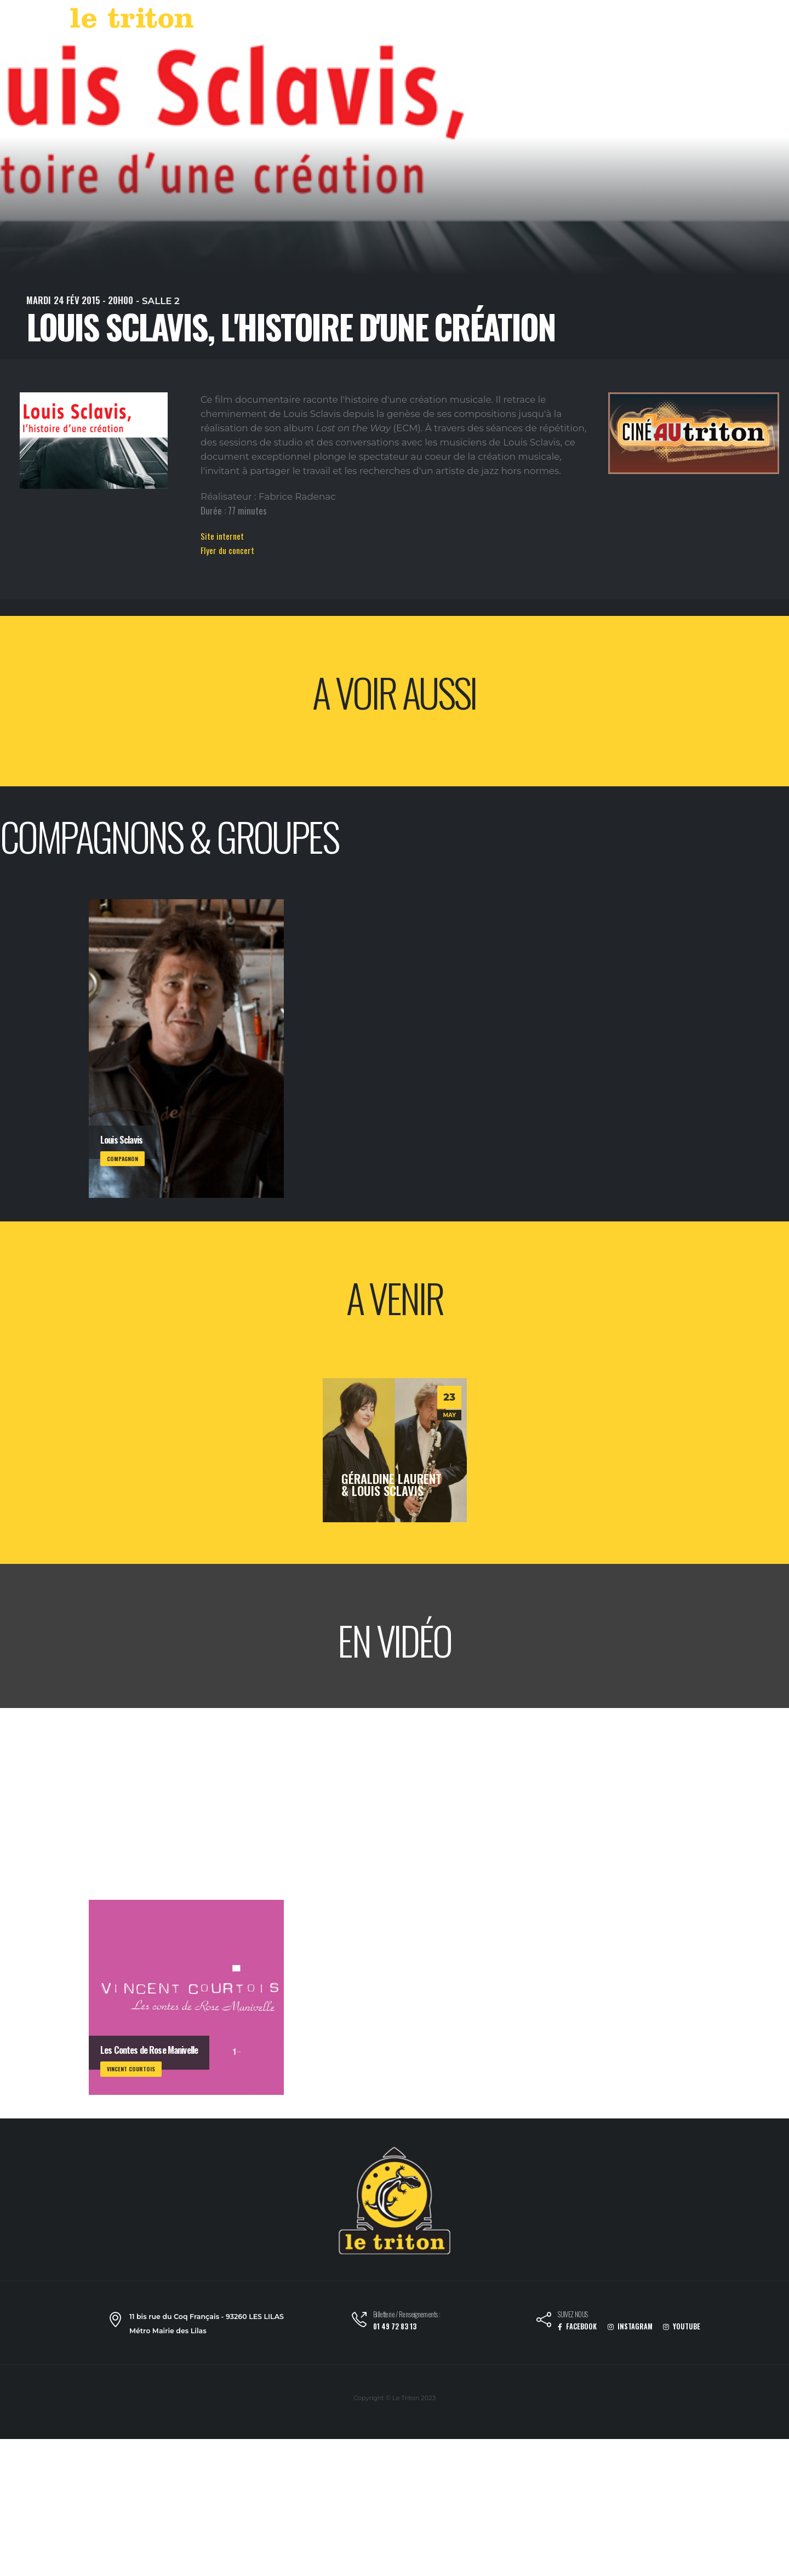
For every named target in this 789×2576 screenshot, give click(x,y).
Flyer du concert (227, 550)
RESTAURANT (603, 20)
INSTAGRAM (630, 2326)
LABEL (518, 20)
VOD (554, 20)
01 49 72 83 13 (394, 2326)
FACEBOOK (577, 2326)
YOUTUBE (681, 2326)
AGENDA (471, 20)
